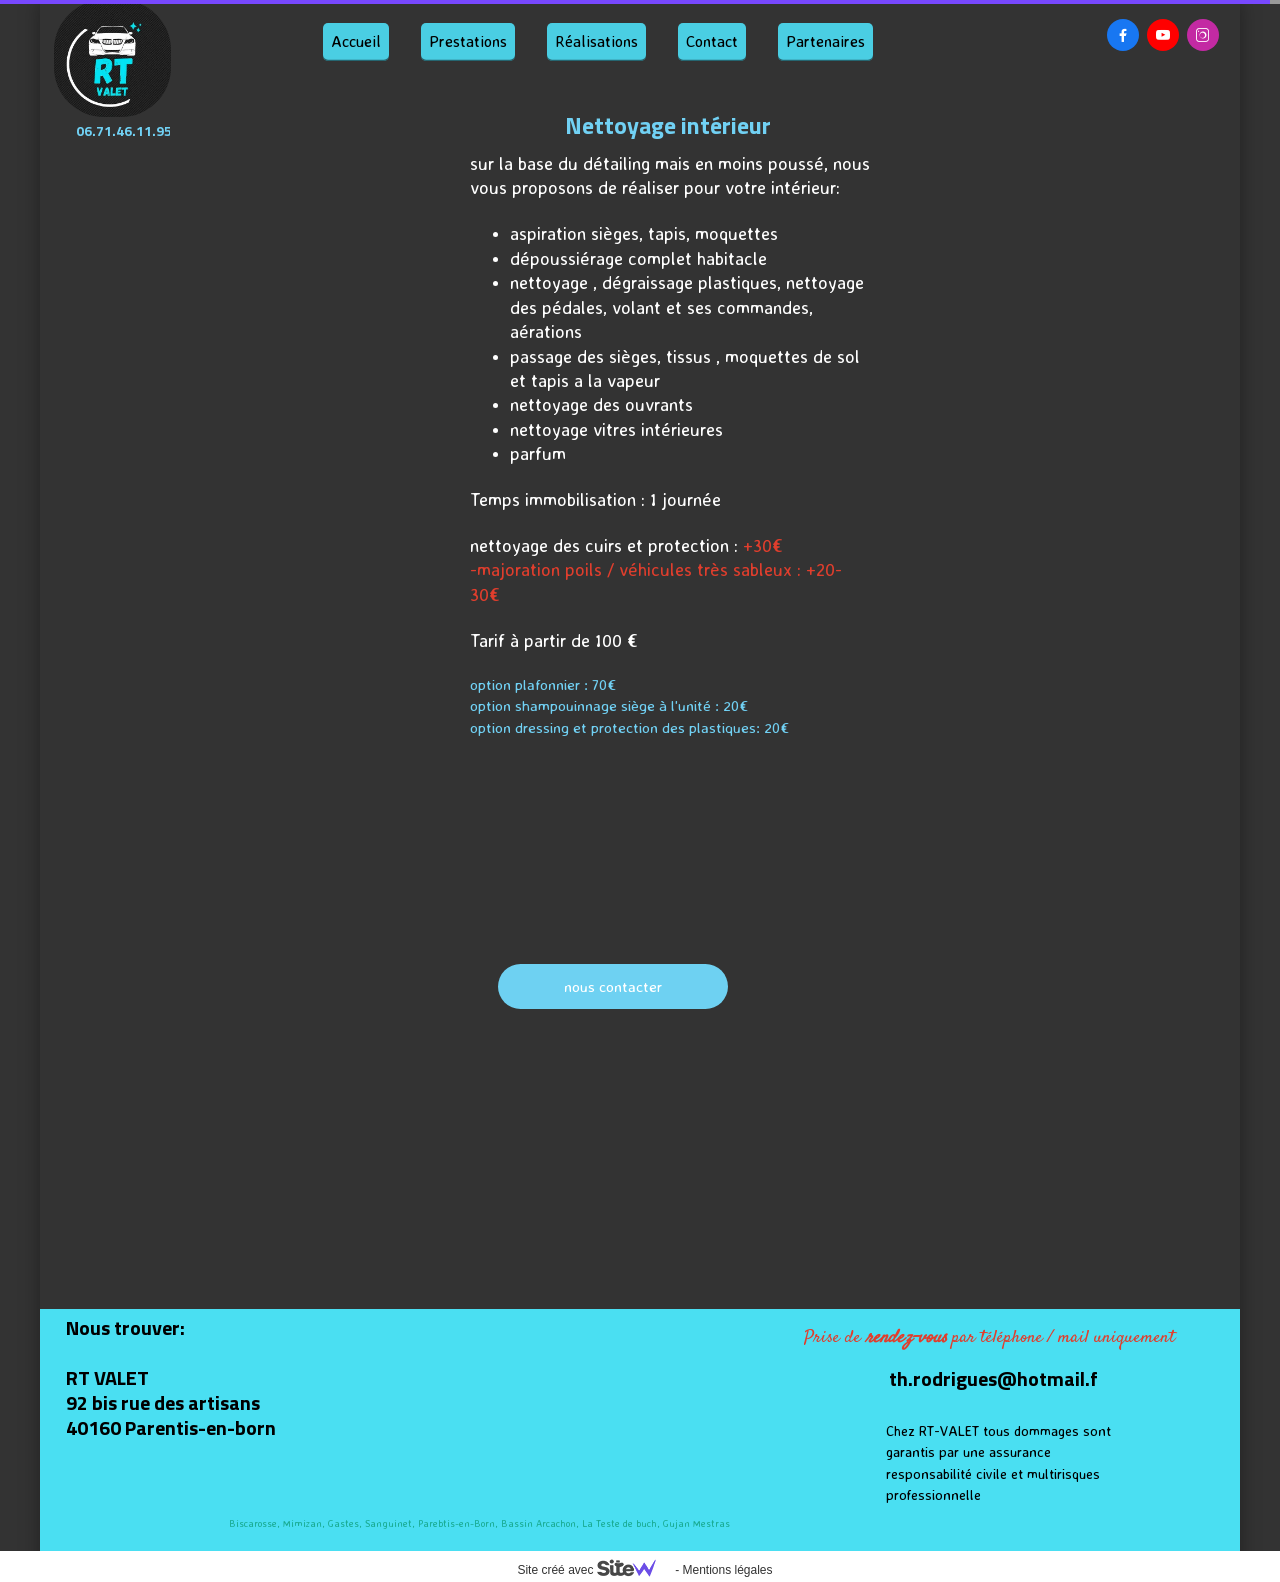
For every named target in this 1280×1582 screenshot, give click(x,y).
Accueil (356, 41)
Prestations (468, 41)
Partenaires (825, 41)
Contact (712, 41)
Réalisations (596, 41)
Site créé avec (594, 1570)
